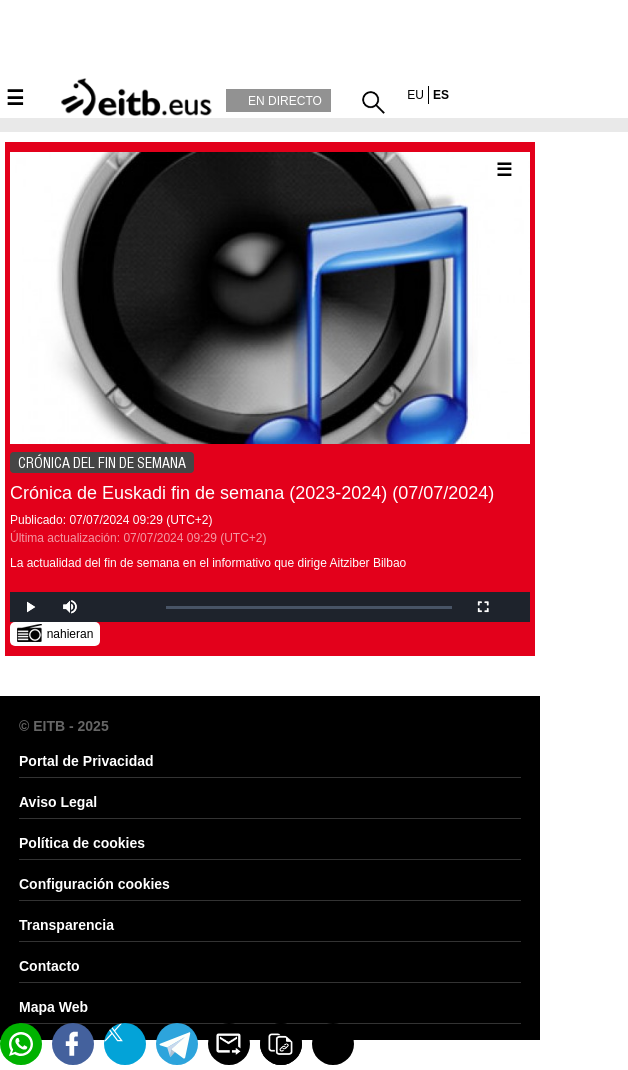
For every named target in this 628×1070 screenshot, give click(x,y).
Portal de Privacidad (86, 761)
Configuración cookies (94, 884)
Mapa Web (53, 1007)
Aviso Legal (58, 802)
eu (415, 95)
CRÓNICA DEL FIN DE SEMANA (102, 463)
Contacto (49, 966)
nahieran (55, 632)
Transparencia (66, 925)
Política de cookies (82, 843)
